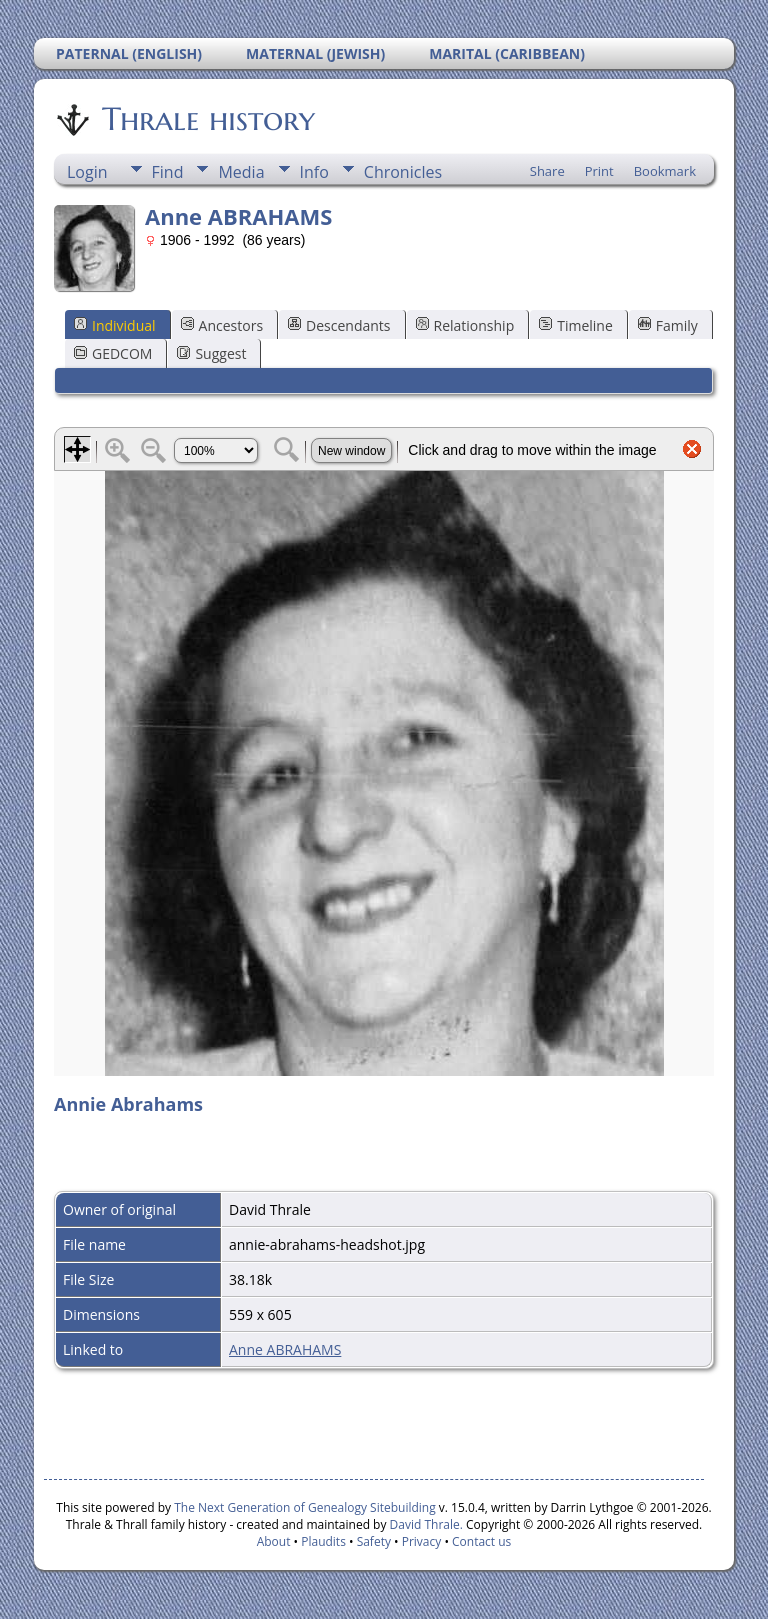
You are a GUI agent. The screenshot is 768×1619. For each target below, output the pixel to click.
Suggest (211, 353)
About (274, 1541)
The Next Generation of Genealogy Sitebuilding (305, 1507)
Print (599, 171)
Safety (374, 1541)
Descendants (339, 325)
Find (168, 172)
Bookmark (665, 171)
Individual (115, 325)
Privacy (422, 1541)
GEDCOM (113, 353)
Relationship (465, 325)
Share (547, 171)
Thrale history (207, 119)
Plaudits (323, 1541)
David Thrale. (424, 1524)
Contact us (481, 1541)
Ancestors (222, 325)
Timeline (576, 325)
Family (668, 325)
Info (314, 172)
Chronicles (403, 172)
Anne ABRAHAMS (285, 1349)
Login (87, 172)
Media (241, 172)
